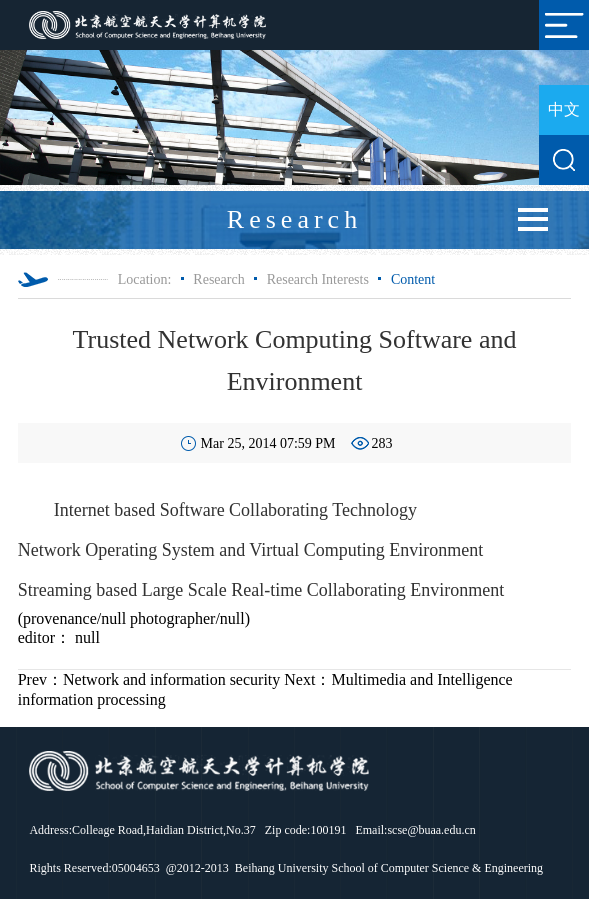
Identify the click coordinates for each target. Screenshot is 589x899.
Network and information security (149, 679)
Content (413, 279)
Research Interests (318, 279)
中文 (564, 109)
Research (218, 279)
